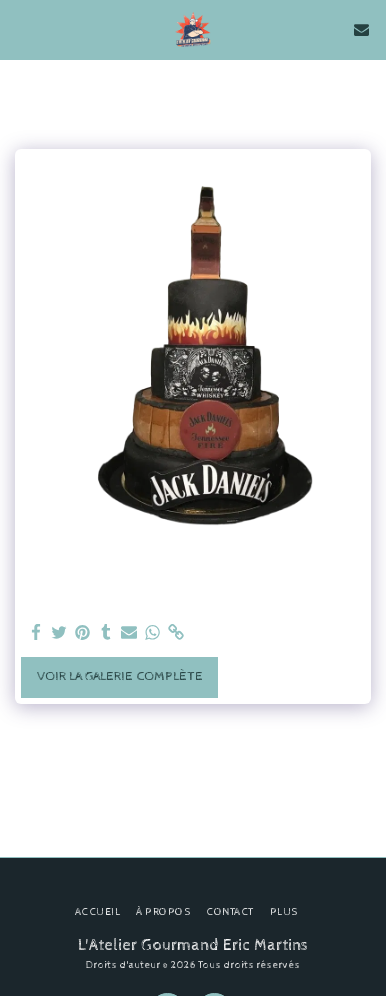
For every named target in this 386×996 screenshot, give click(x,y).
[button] (22, 28)
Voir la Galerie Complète (120, 676)
